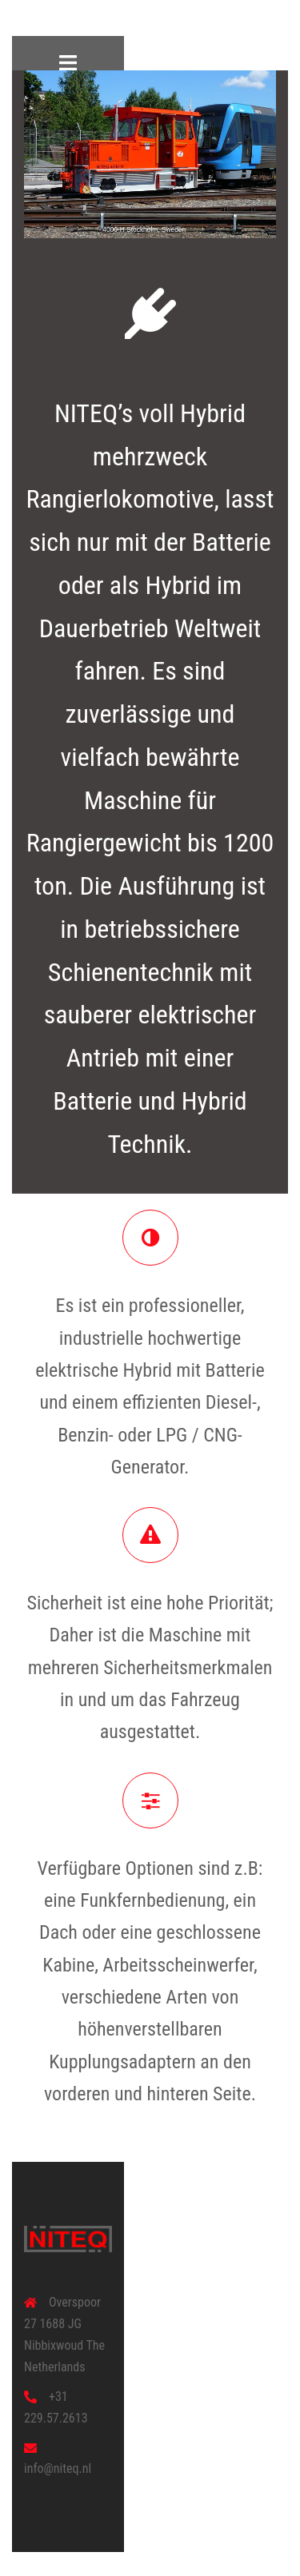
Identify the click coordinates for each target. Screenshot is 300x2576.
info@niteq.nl (57, 2468)
